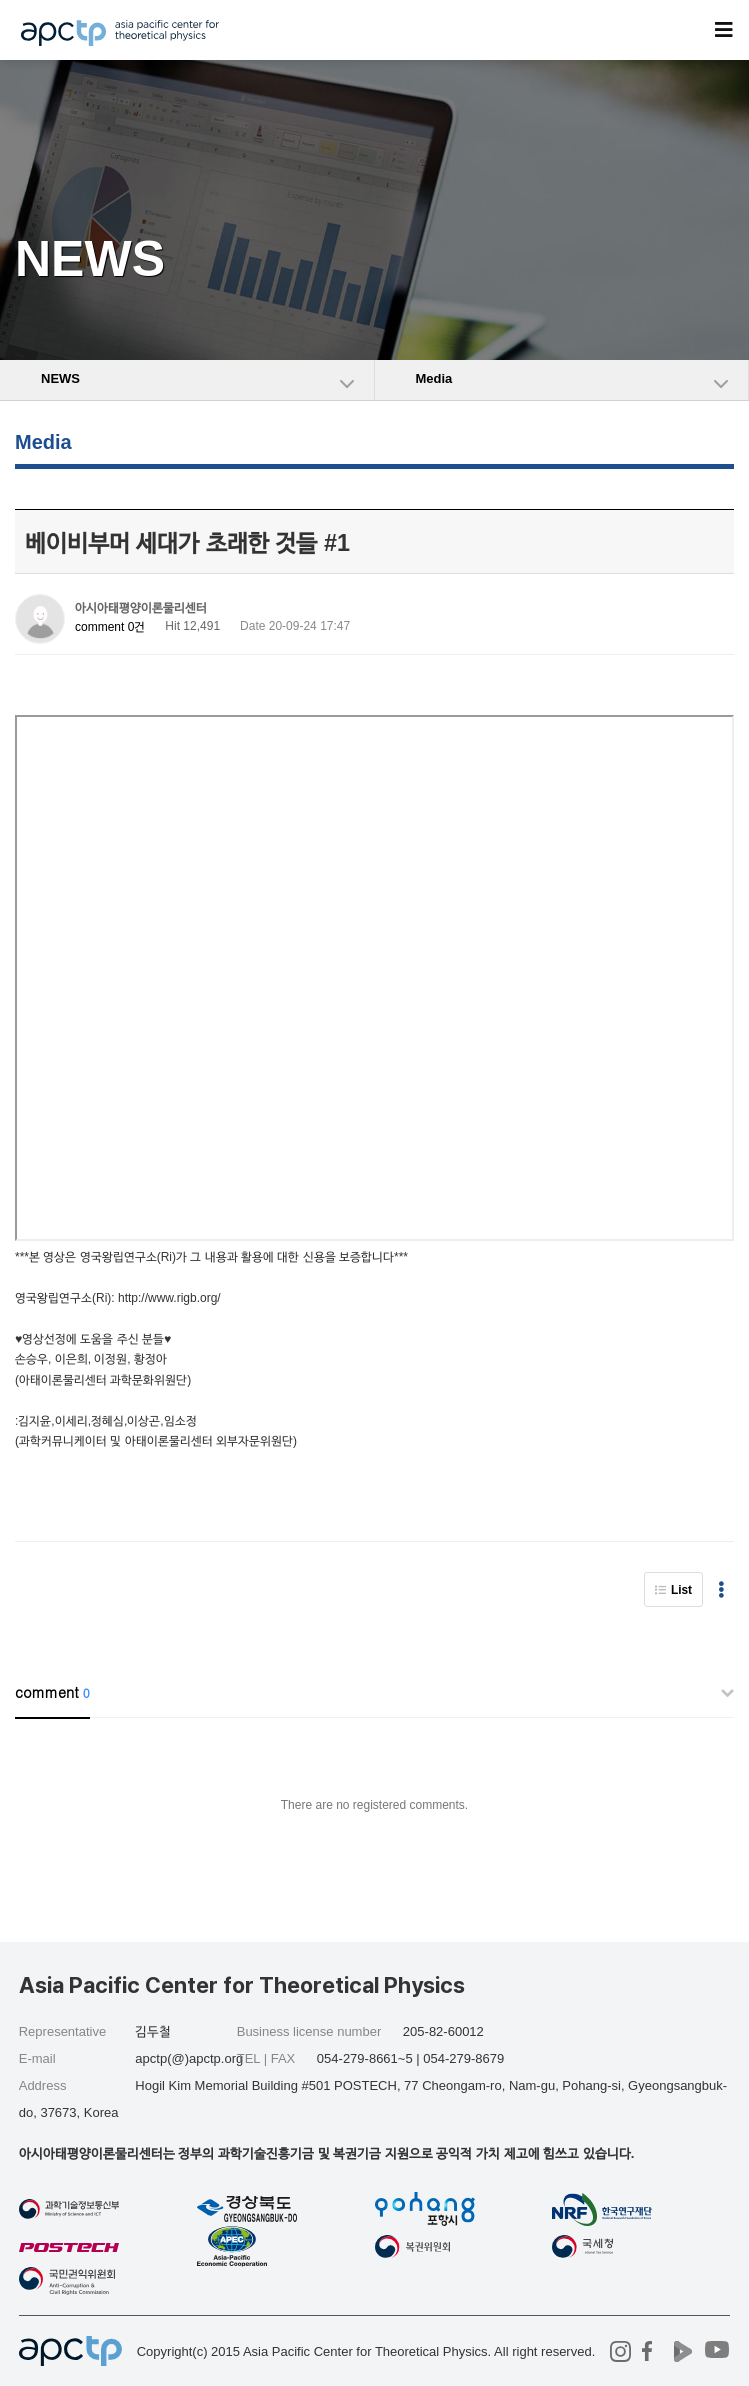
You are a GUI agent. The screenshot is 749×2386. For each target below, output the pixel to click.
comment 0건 (110, 627)
